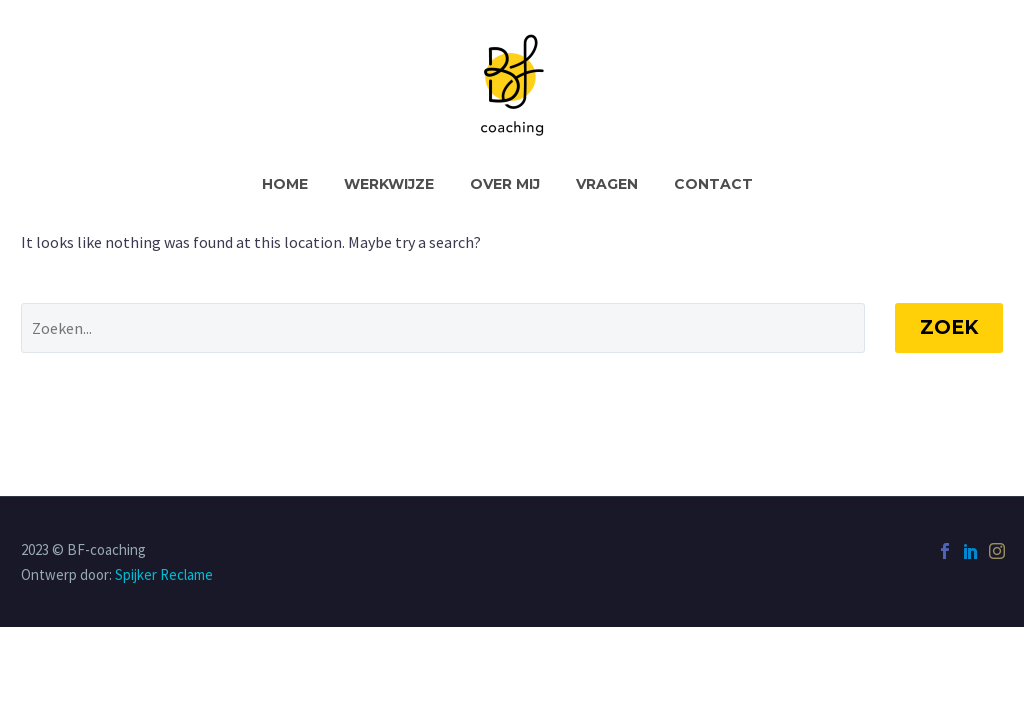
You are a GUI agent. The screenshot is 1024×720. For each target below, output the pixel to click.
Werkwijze (389, 184)
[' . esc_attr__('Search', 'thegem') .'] (443, 328)
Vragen (607, 184)
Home (285, 184)
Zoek (949, 327)
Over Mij (505, 184)
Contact (713, 184)
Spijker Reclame (164, 574)
